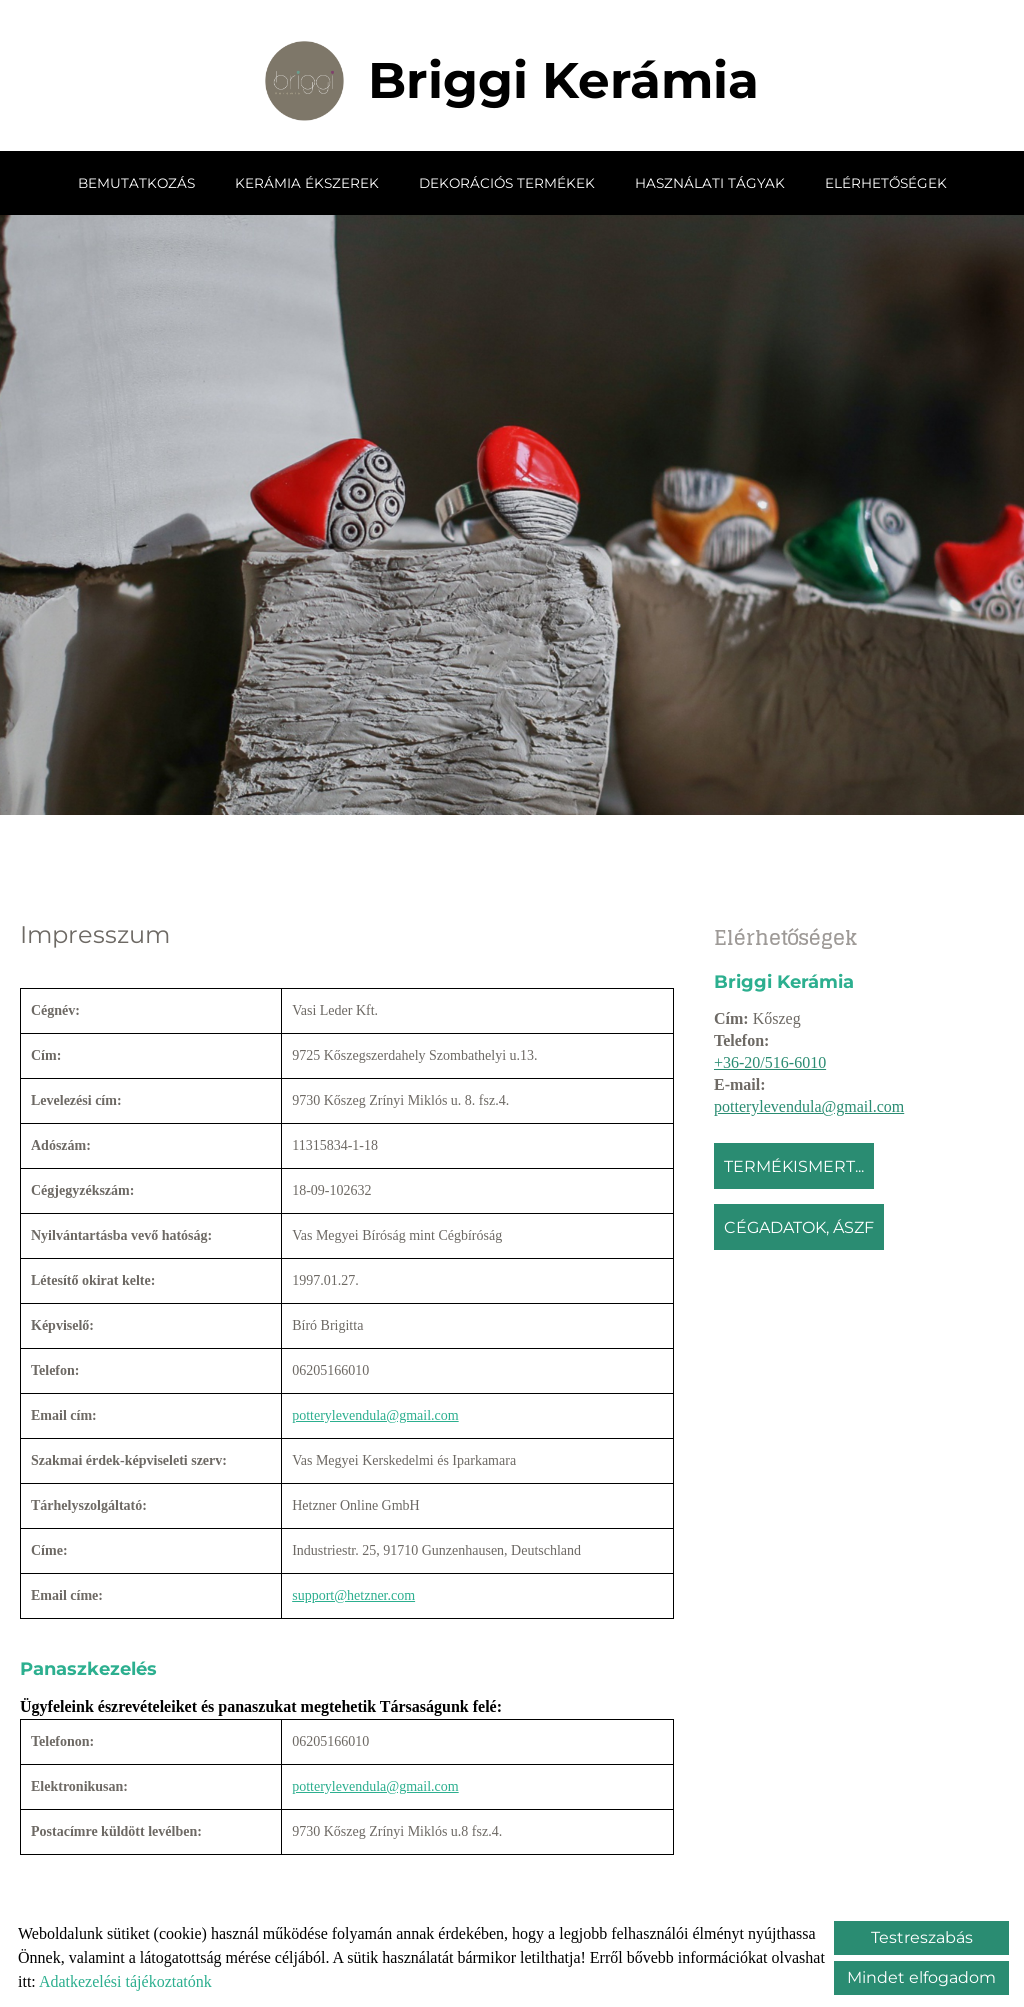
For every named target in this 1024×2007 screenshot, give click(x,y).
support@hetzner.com (353, 1594)
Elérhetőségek (886, 182)
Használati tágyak (710, 182)
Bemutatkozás (136, 182)
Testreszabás (922, 1937)
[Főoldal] (305, 80)
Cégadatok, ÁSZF (799, 1226)
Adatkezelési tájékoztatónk (125, 1981)
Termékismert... (794, 1165)
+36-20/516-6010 (770, 1061)
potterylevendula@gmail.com (809, 1105)
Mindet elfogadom (921, 1977)
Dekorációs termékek (507, 182)
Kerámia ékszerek (307, 182)
